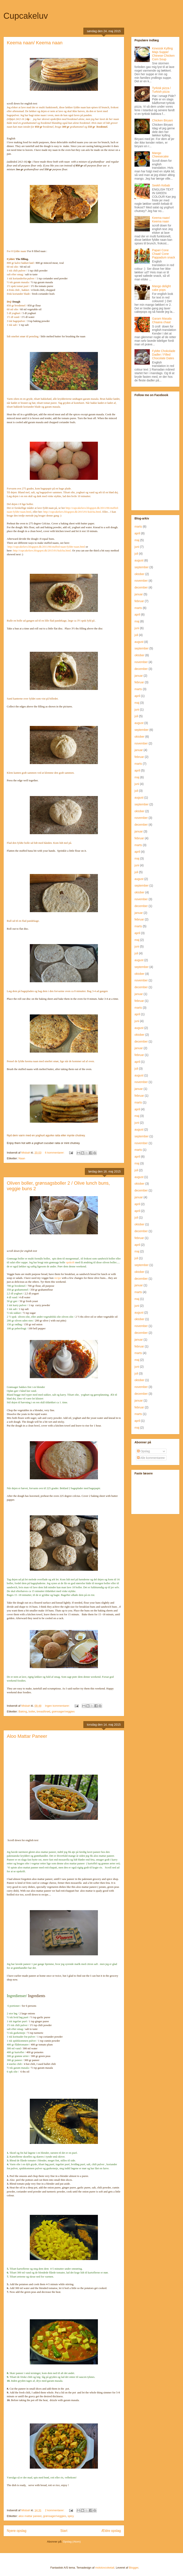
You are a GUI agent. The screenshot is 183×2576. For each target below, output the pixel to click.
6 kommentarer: (55, 1152)
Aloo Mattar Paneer (27, 1736)
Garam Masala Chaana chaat (162, 320)
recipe (57, 1277)
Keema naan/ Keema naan (35, 42)
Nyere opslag (16, 2531)
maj (136, 540)
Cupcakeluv (25, 15)
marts (138, 526)
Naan (22, 1158)
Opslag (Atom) (72, 2541)
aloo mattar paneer (30, 2516)
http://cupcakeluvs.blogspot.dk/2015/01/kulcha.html (72, 511)
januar (138, 594)
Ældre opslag (111, 2531)
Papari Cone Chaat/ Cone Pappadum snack (163, 253)
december (141, 587)
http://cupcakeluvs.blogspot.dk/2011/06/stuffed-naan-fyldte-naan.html (46, 546)
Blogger (133, 2567)
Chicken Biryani (162, 120)
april (137, 533)
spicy (70, 2516)
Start (63, 2531)
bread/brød (43, 1711)
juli (136, 553)
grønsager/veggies (63, 1711)
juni (136, 546)
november (141, 580)
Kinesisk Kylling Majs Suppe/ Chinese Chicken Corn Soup (163, 54)
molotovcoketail (104, 2567)
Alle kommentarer (150, 1458)
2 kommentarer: (55, 2510)
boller (32, 1711)
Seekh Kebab (161, 185)
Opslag (143, 1451)
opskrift (70, 1262)
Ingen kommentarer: (57, 1705)
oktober (139, 574)
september (141, 567)
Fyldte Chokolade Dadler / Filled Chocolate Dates (163, 354)
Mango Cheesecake (160, 154)
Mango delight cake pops (161, 287)
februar (139, 601)
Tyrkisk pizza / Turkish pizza (161, 89)
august (138, 560)
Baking (23, 1711)
